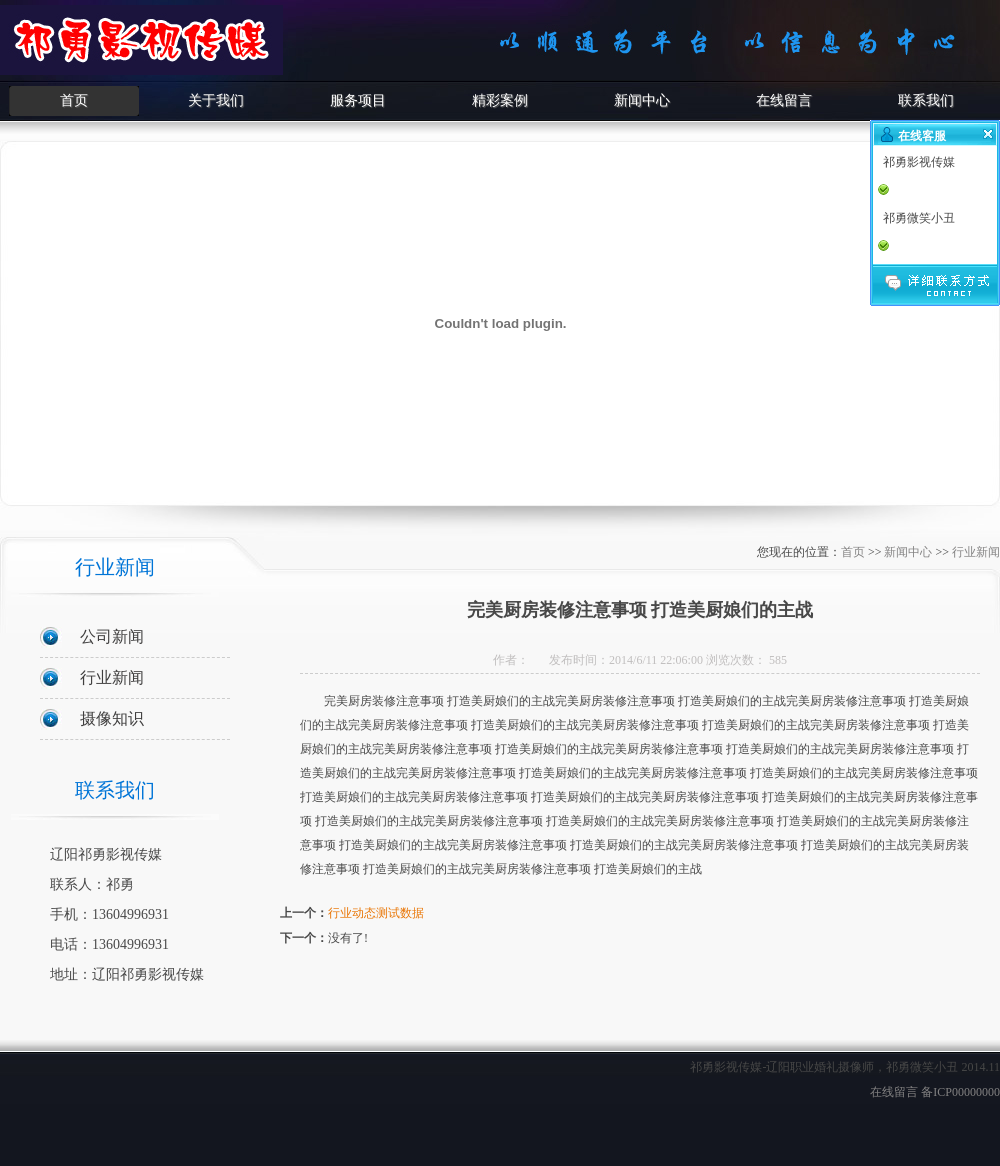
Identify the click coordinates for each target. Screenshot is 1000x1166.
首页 (74, 100)
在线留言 (784, 100)
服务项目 (358, 100)
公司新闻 (112, 636)
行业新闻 (112, 677)
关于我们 (216, 100)
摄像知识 (112, 718)
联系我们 (926, 100)
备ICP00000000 (960, 1092)
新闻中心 (642, 100)
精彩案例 (500, 100)
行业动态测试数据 (376, 913)
